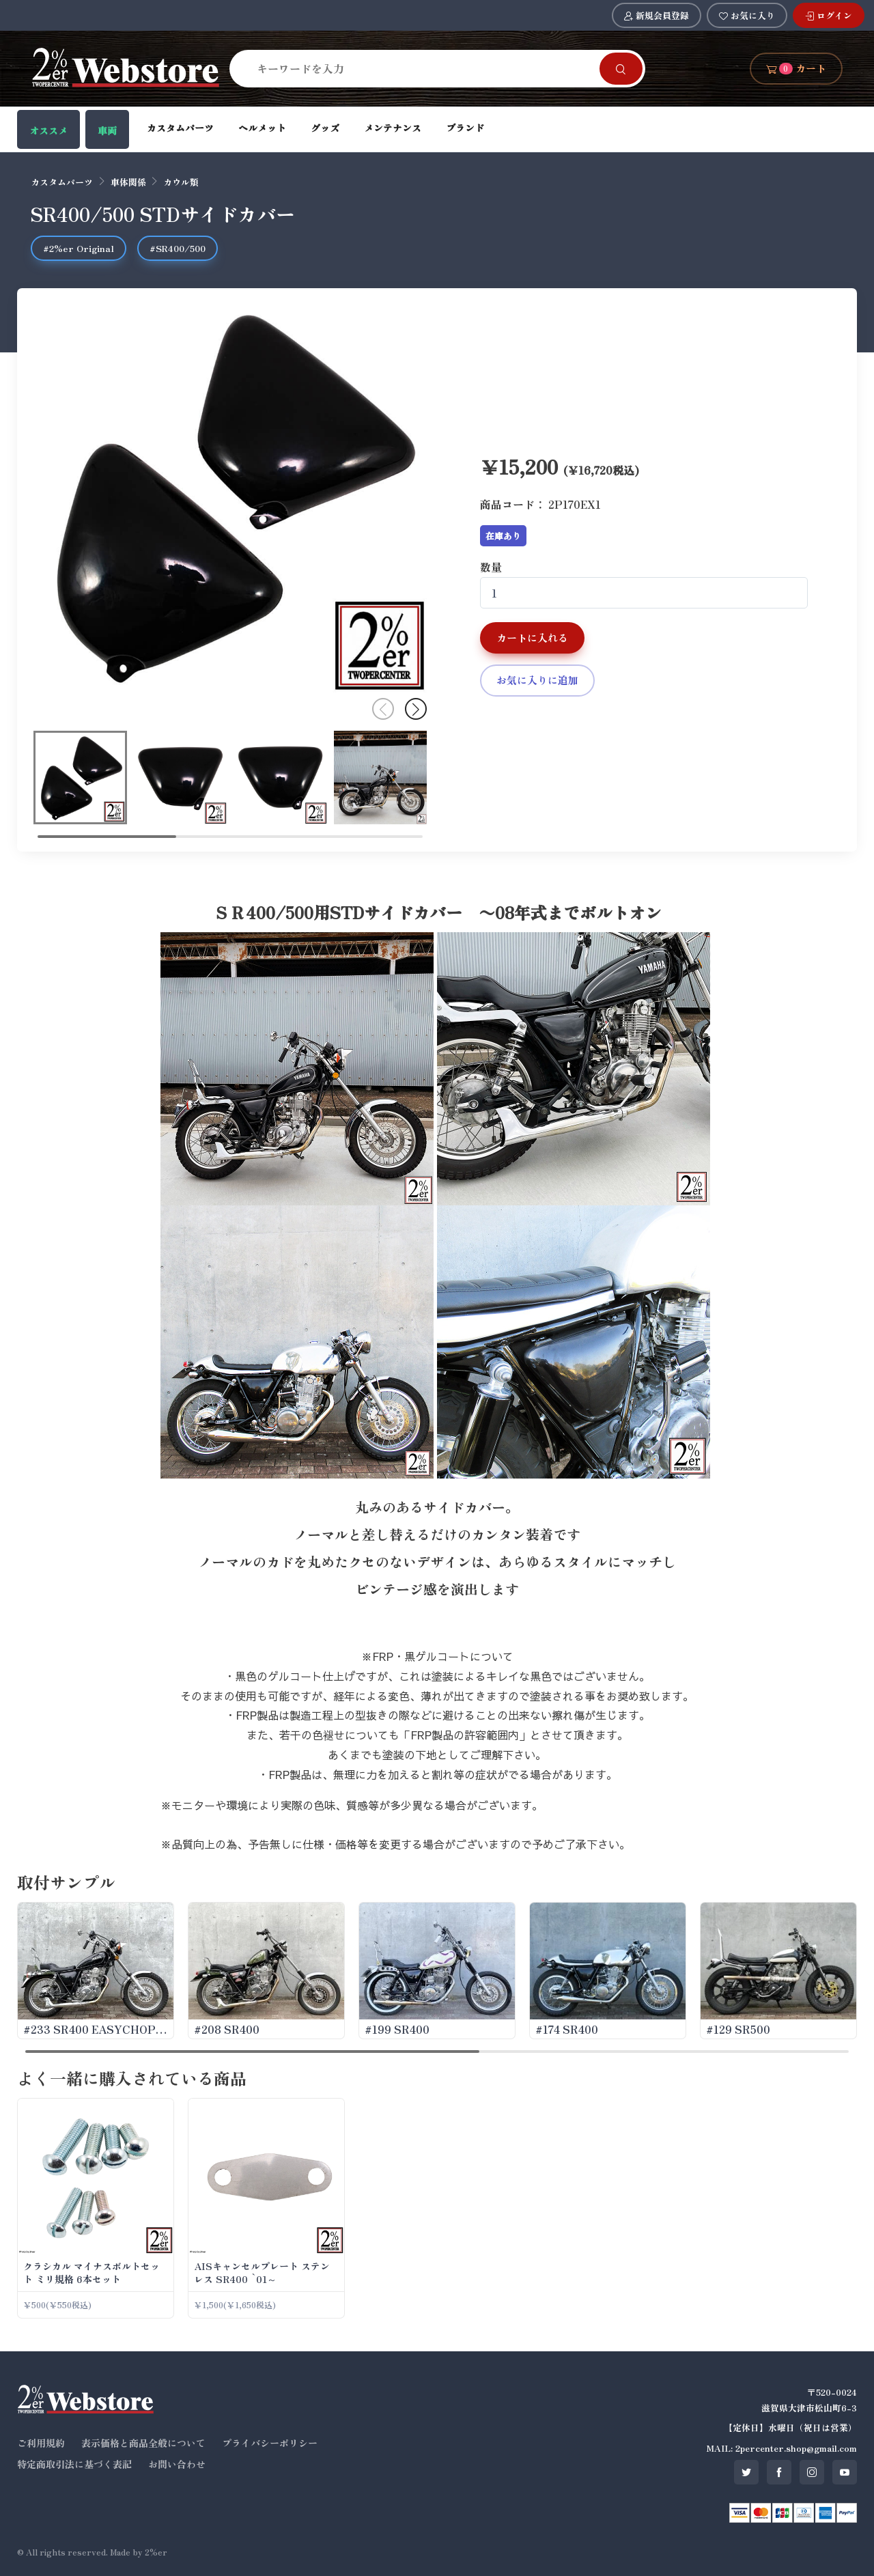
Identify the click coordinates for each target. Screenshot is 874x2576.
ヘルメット (262, 128)
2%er (156, 2552)
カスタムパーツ (180, 128)
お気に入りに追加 (537, 680)
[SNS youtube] (844, 2472)
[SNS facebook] (779, 2472)
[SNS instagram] (812, 2472)
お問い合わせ (177, 2464)
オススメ (48, 130)
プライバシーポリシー (270, 2443)
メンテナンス (392, 128)
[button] (416, 709)
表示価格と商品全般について (143, 2443)
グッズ (325, 128)
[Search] (423, 68)
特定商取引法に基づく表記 (74, 2464)
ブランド (465, 128)
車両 (107, 130)
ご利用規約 (41, 2443)
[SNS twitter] (746, 2472)
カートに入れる (532, 637)
